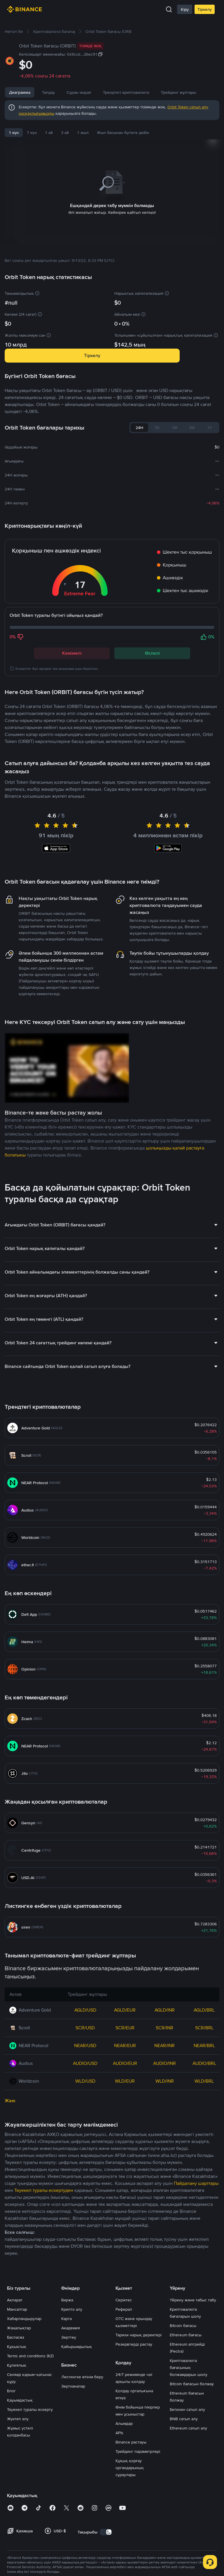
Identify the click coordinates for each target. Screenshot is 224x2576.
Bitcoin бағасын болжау (192, 2468)
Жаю (10, 2185)
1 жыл (83, 132)
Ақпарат (14, 2384)
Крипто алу (71, 2394)
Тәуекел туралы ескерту (30, 2494)
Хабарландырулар (24, 2403)
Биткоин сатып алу (187, 2494)
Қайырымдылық (76, 2431)
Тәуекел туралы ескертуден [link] (43, 2275)
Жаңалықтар (78, 92)
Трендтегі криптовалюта (162, 92)
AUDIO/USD (85, 2148)
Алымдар (124, 2508)
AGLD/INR (165, 2095)
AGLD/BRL (204, 2095)
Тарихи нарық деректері (139, 2419)
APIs (119, 2517)
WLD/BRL (204, 2166)
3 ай (65, 132)
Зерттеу (68, 2422)
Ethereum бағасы (186, 2419)
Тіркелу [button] (92, 348)
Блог (11, 2475)
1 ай (49, 132)
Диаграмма (19, 92)
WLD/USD (85, 2166)
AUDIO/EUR (125, 2148)
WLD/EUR (125, 2166)
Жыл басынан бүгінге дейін (123, 132)
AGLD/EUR (125, 2095)
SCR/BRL (204, 2112)
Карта (66, 2403)
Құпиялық (16, 2450)
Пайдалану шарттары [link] (196, 2268)
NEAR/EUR (125, 2130)
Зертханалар (73, 2470)
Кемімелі (72, 646)
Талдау (48, 92)
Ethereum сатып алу (188, 2512)
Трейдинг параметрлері (138, 2536)
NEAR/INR (164, 2130)
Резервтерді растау (134, 2429)
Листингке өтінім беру (82, 2461)
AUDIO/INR (164, 2148)
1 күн (14, 132)
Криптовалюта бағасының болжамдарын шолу (188, 2452)
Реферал (124, 2394)
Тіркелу (204, 9)
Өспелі (152, 646)
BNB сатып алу (184, 2503)
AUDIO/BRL (204, 2148)
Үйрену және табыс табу (193, 2384)
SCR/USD (85, 2112)
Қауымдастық (20, 2484)
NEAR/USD (85, 2130)
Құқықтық (16, 2431)
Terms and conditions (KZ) (30, 2440)
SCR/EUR (125, 2112)
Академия (70, 2412)
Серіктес (124, 2384)
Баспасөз (15, 2422)
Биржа (67, 2384)
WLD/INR (164, 2166)
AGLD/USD (85, 2095)
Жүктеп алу (18, 2503)
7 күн (32, 132)
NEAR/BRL (204, 2130)
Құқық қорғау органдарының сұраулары (130, 2552)
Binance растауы (131, 2526)
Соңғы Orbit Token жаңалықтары (49, 753)
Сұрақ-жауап (114, 92)
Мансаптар (17, 2394)
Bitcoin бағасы (183, 2410)
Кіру (185, 9)
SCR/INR (164, 2112)
